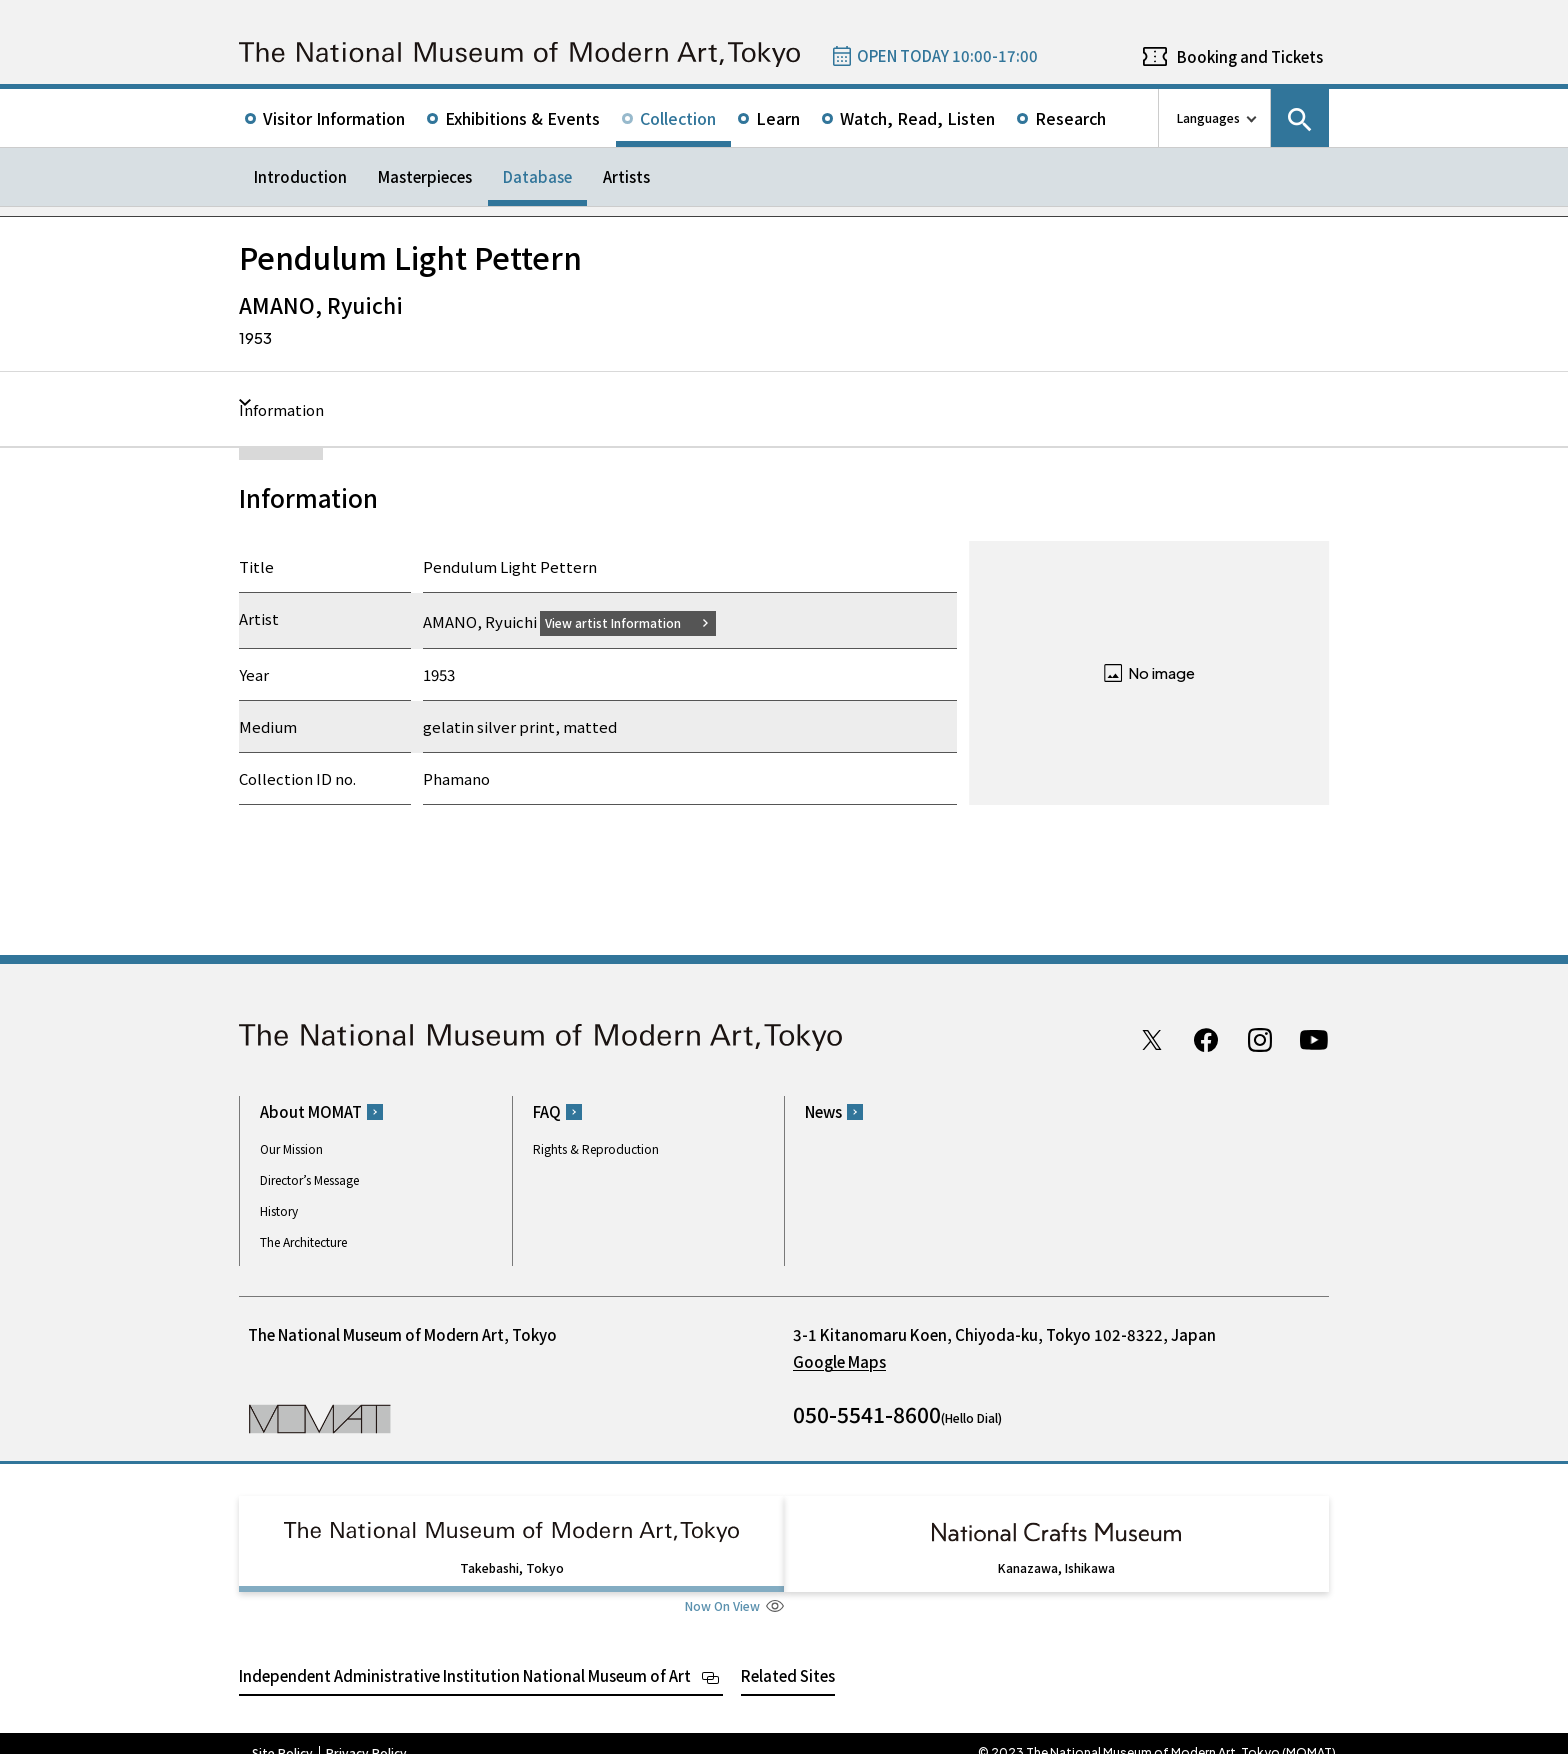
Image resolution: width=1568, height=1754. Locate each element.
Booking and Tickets (1250, 56)
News (823, 1111)
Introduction (300, 176)
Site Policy (282, 1734)
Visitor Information (334, 118)
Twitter (1152, 1039)
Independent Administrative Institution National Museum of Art (465, 1656)
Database (537, 176)
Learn (778, 118)
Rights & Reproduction (596, 1148)
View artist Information (625, 621)
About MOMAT (311, 1111)
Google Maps (839, 1361)
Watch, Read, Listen (917, 118)
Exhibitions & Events (522, 118)
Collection (678, 118)
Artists (626, 176)
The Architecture (303, 1241)
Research (1070, 118)
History (279, 1210)
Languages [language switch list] (1208, 117)
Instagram (1260, 1039)
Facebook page (1206, 1039)
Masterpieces (425, 176)
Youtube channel (1314, 1039)
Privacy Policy (366, 1734)
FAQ (547, 1111)
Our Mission (291, 1148)
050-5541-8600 (867, 1414)
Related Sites (788, 1656)
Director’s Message (309, 1179)
